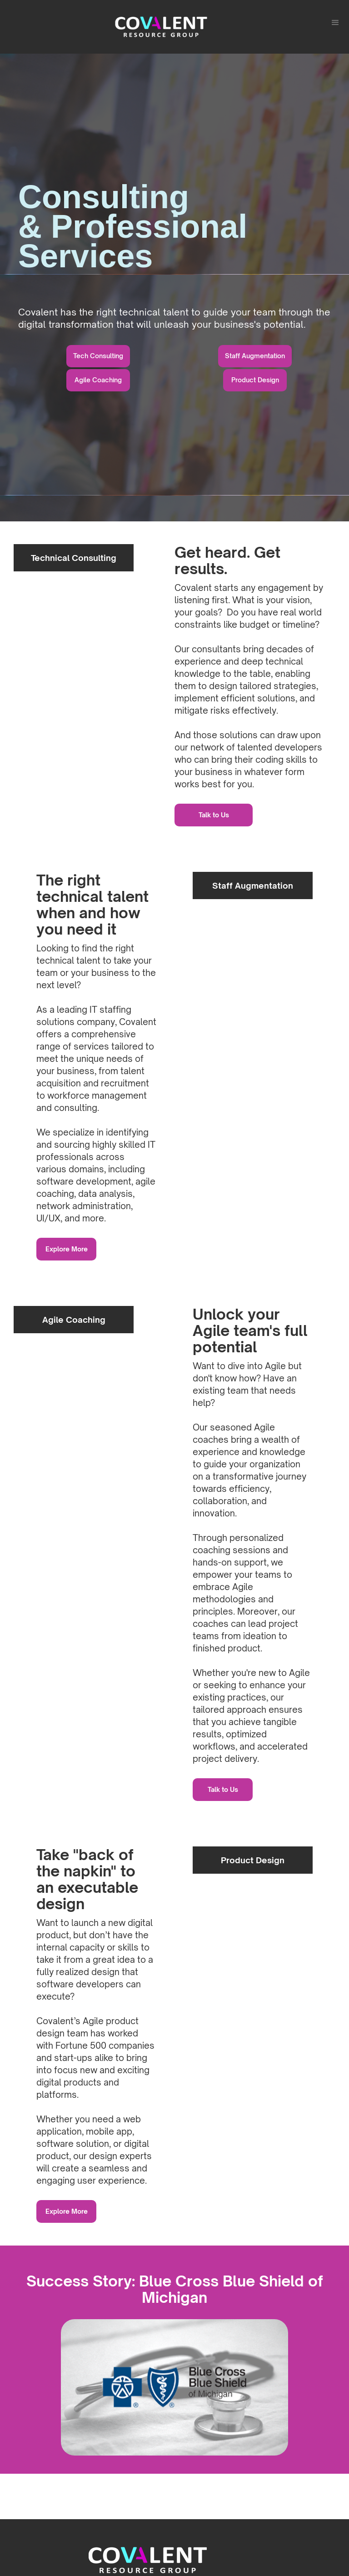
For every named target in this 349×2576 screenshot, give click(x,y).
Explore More (66, 1249)
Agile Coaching (98, 380)
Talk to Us (214, 815)
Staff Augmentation (255, 356)
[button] (335, 22)
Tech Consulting (98, 356)
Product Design (255, 380)
